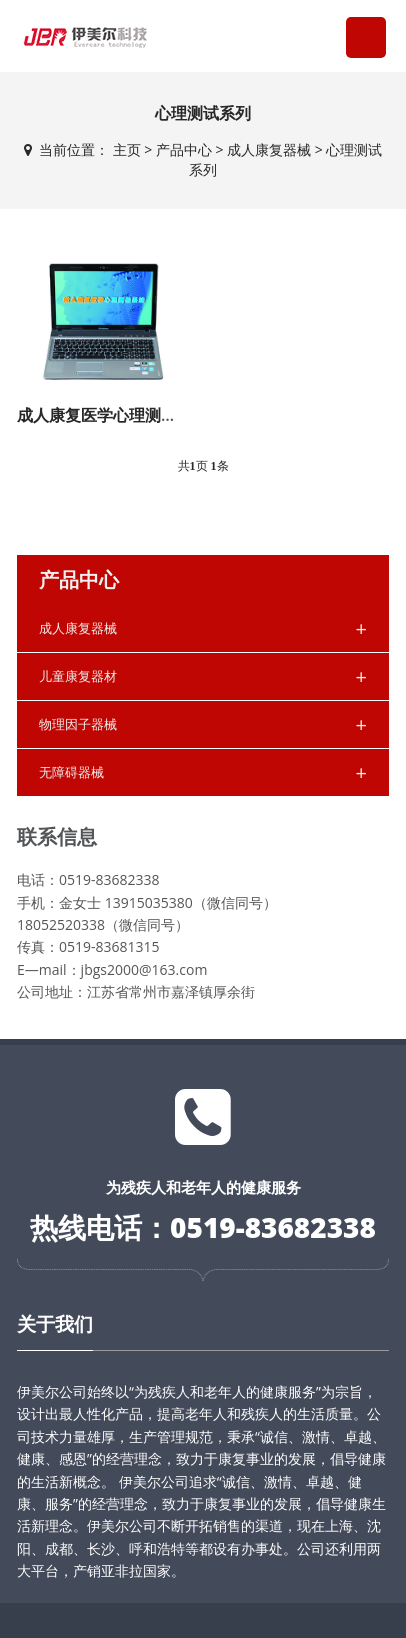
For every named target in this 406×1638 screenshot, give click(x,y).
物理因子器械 (203, 724)
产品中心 (184, 149)
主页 (127, 149)
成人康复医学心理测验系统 (113, 415)
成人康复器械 (269, 149)
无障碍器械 (203, 772)
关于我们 (55, 1324)
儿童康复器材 (203, 676)
